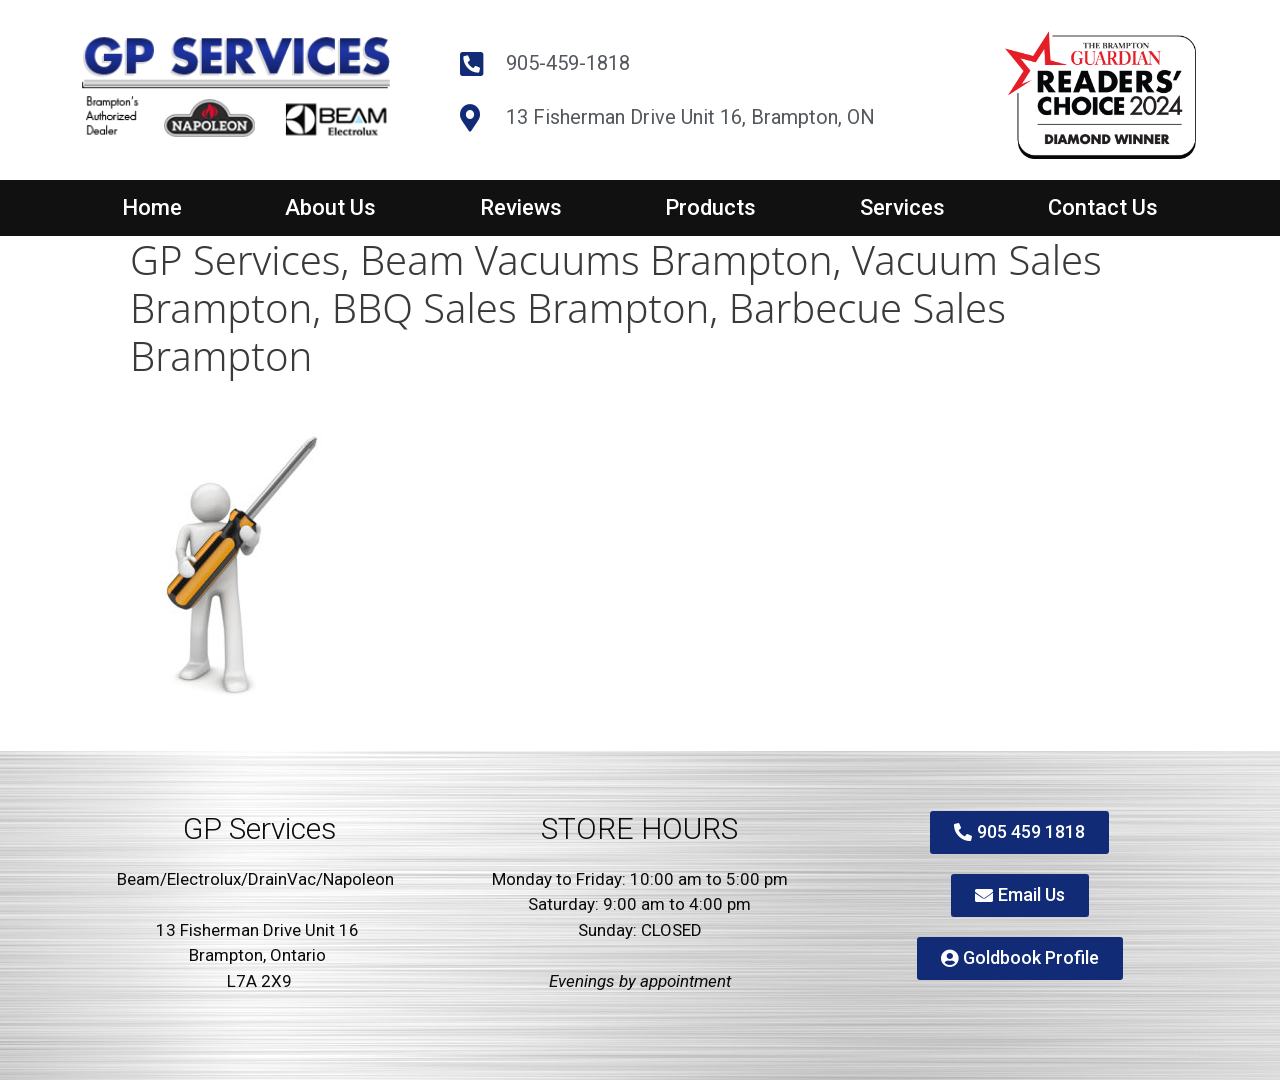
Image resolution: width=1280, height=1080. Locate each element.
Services (902, 207)
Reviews (521, 207)
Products (710, 207)
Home (152, 207)
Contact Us (1103, 207)
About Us (330, 207)
